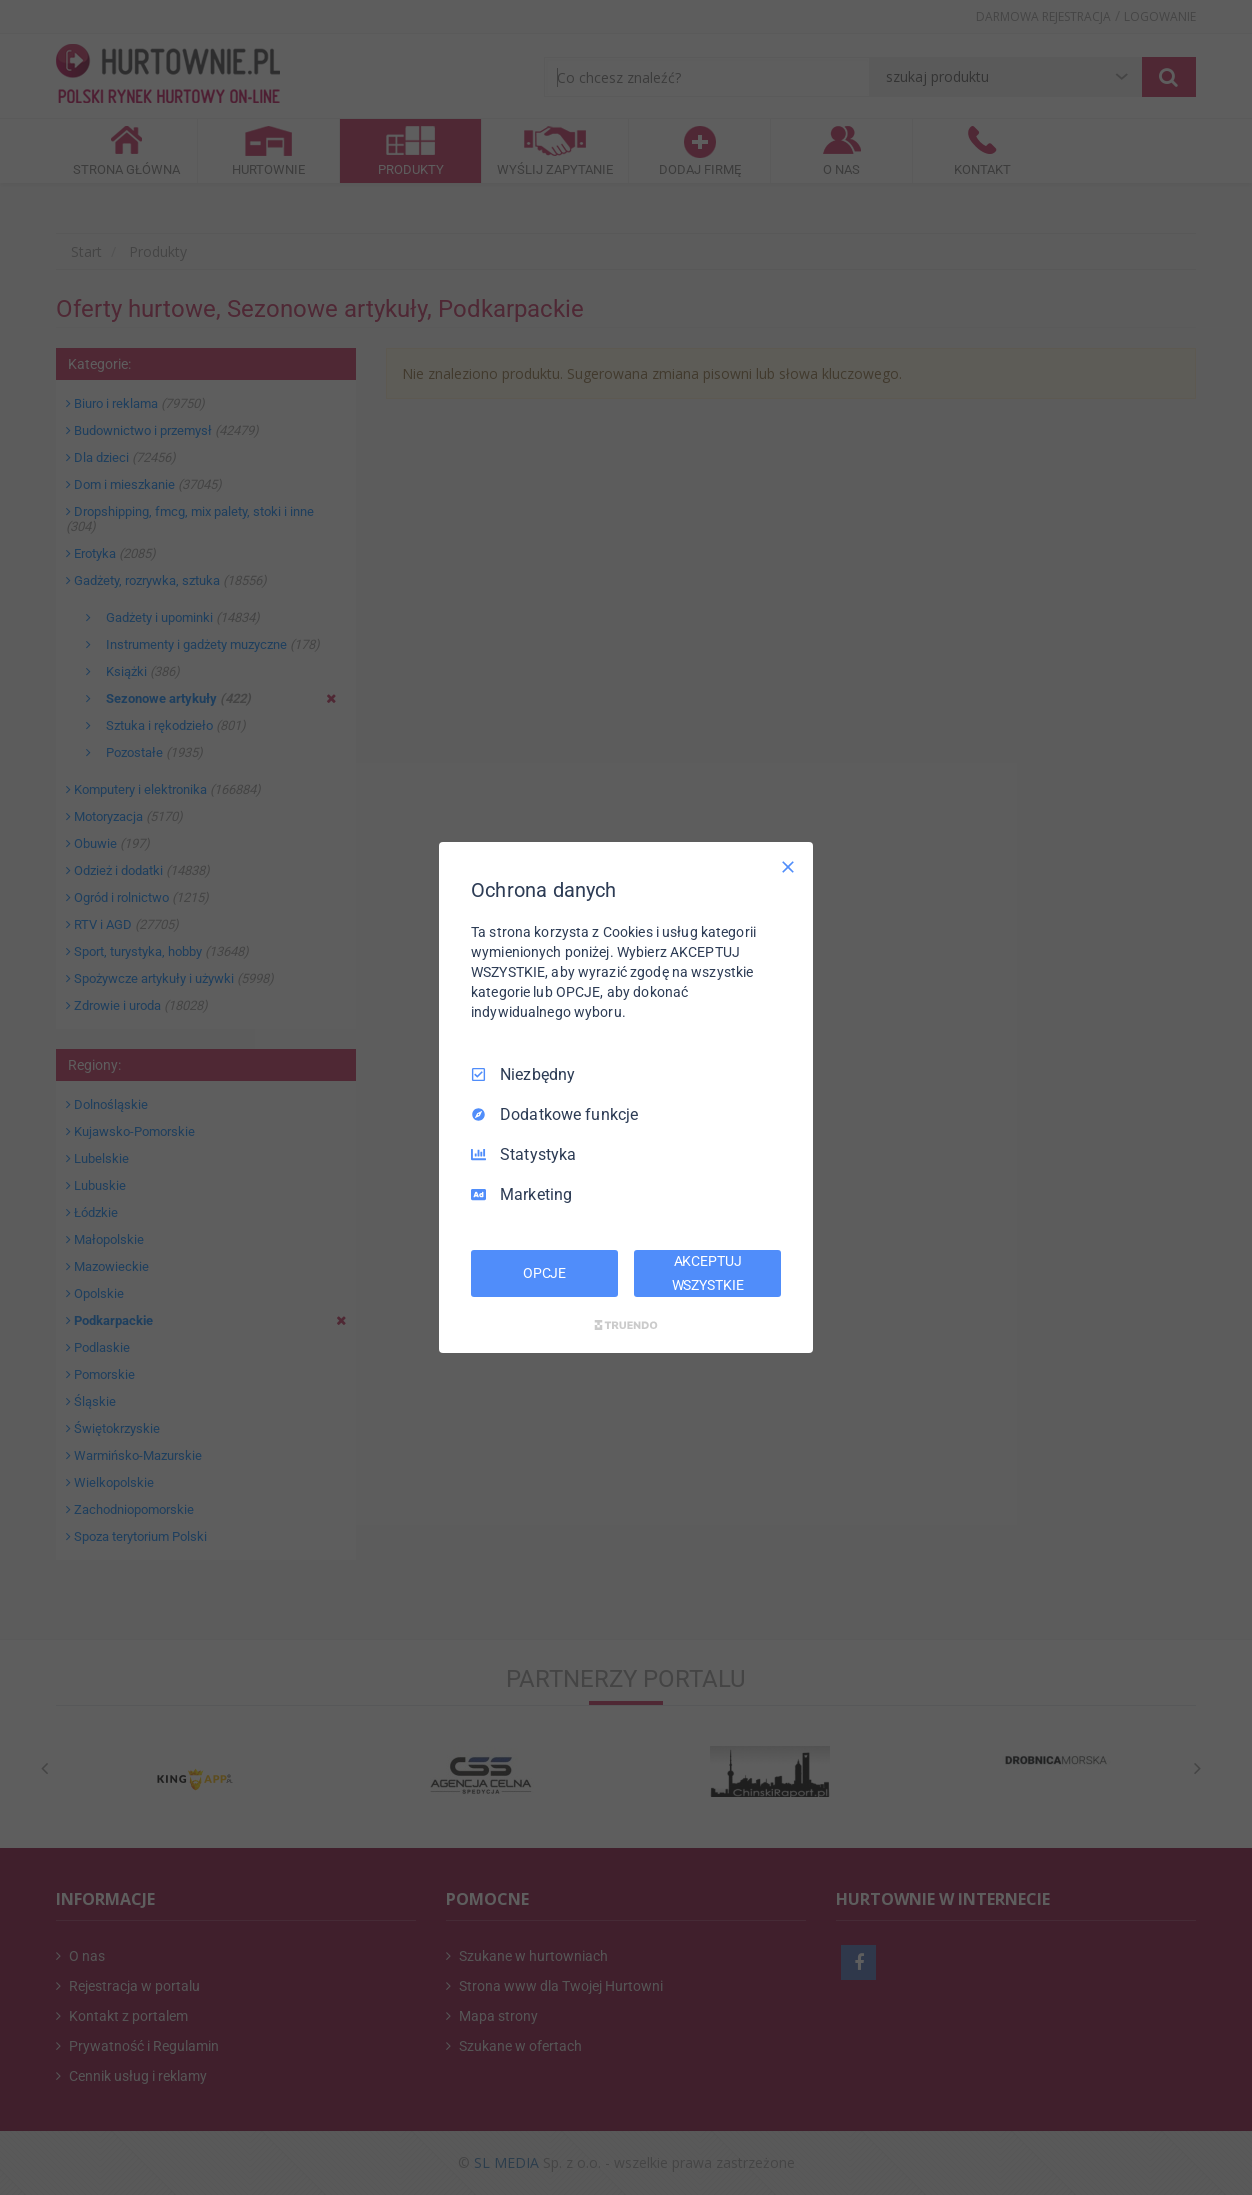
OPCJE (544, 1273)
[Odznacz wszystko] (788, 867)
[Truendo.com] (626, 1325)
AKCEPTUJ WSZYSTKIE (708, 1273)
